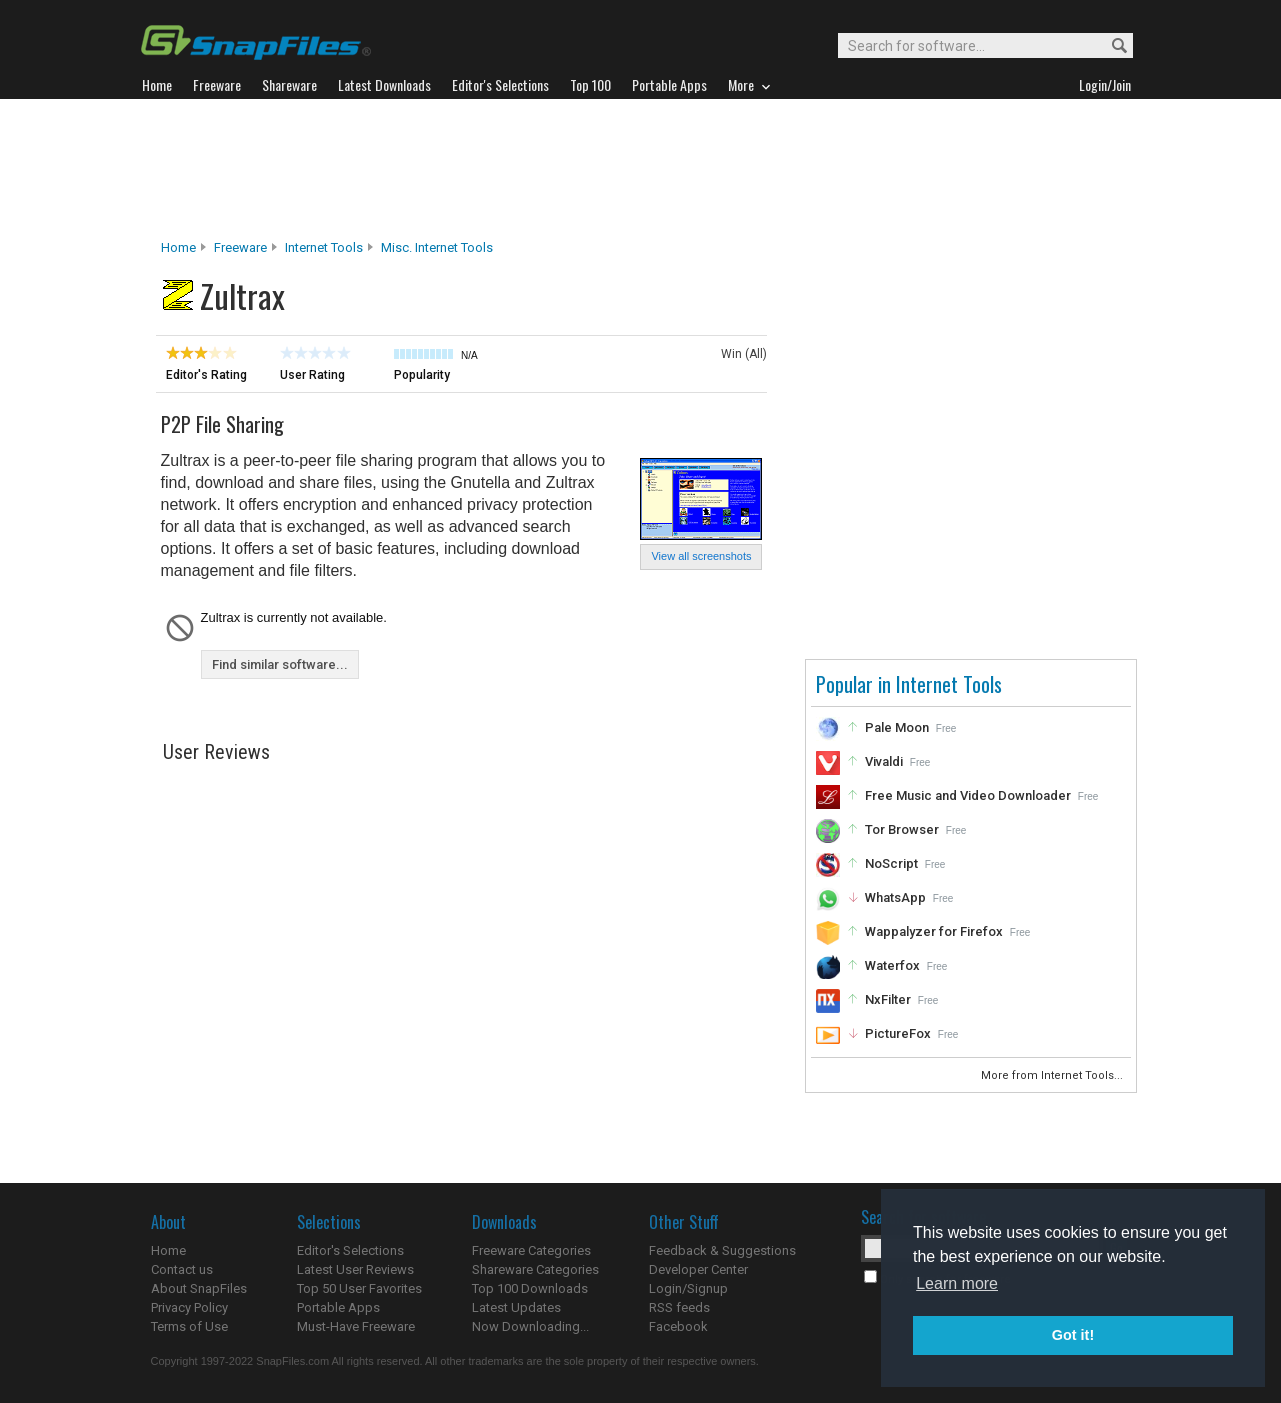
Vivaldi (884, 761)
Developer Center (698, 1269)
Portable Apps (338, 1307)
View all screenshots (701, 556)
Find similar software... (280, 664)
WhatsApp (895, 897)
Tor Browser (902, 829)
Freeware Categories (531, 1250)
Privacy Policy (189, 1307)
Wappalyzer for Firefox (934, 931)
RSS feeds (679, 1307)
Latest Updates (516, 1307)
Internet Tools (324, 247)
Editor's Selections (350, 1250)
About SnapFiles (199, 1288)
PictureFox (898, 1033)
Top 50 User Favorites (359, 1288)
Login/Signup (688, 1288)
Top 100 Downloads (530, 1288)
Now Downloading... (530, 1326)
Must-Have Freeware (356, 1326)
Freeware (240, 247)
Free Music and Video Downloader (968, 795)
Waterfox (892, 965)
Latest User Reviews (355, 1269)
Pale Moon (897, 727)
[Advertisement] (641, 169)
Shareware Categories (535, 1269)
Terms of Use (189, 1326)
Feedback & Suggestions (722, 1250)
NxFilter (888, 999)
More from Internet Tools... (1053, 1075)
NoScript (891, 863)
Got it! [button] (1073, 1335)
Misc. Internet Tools (437, 247)
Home (178, 247)
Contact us (182, 1269)
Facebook (678, 1326)
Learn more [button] (957, 1283)
